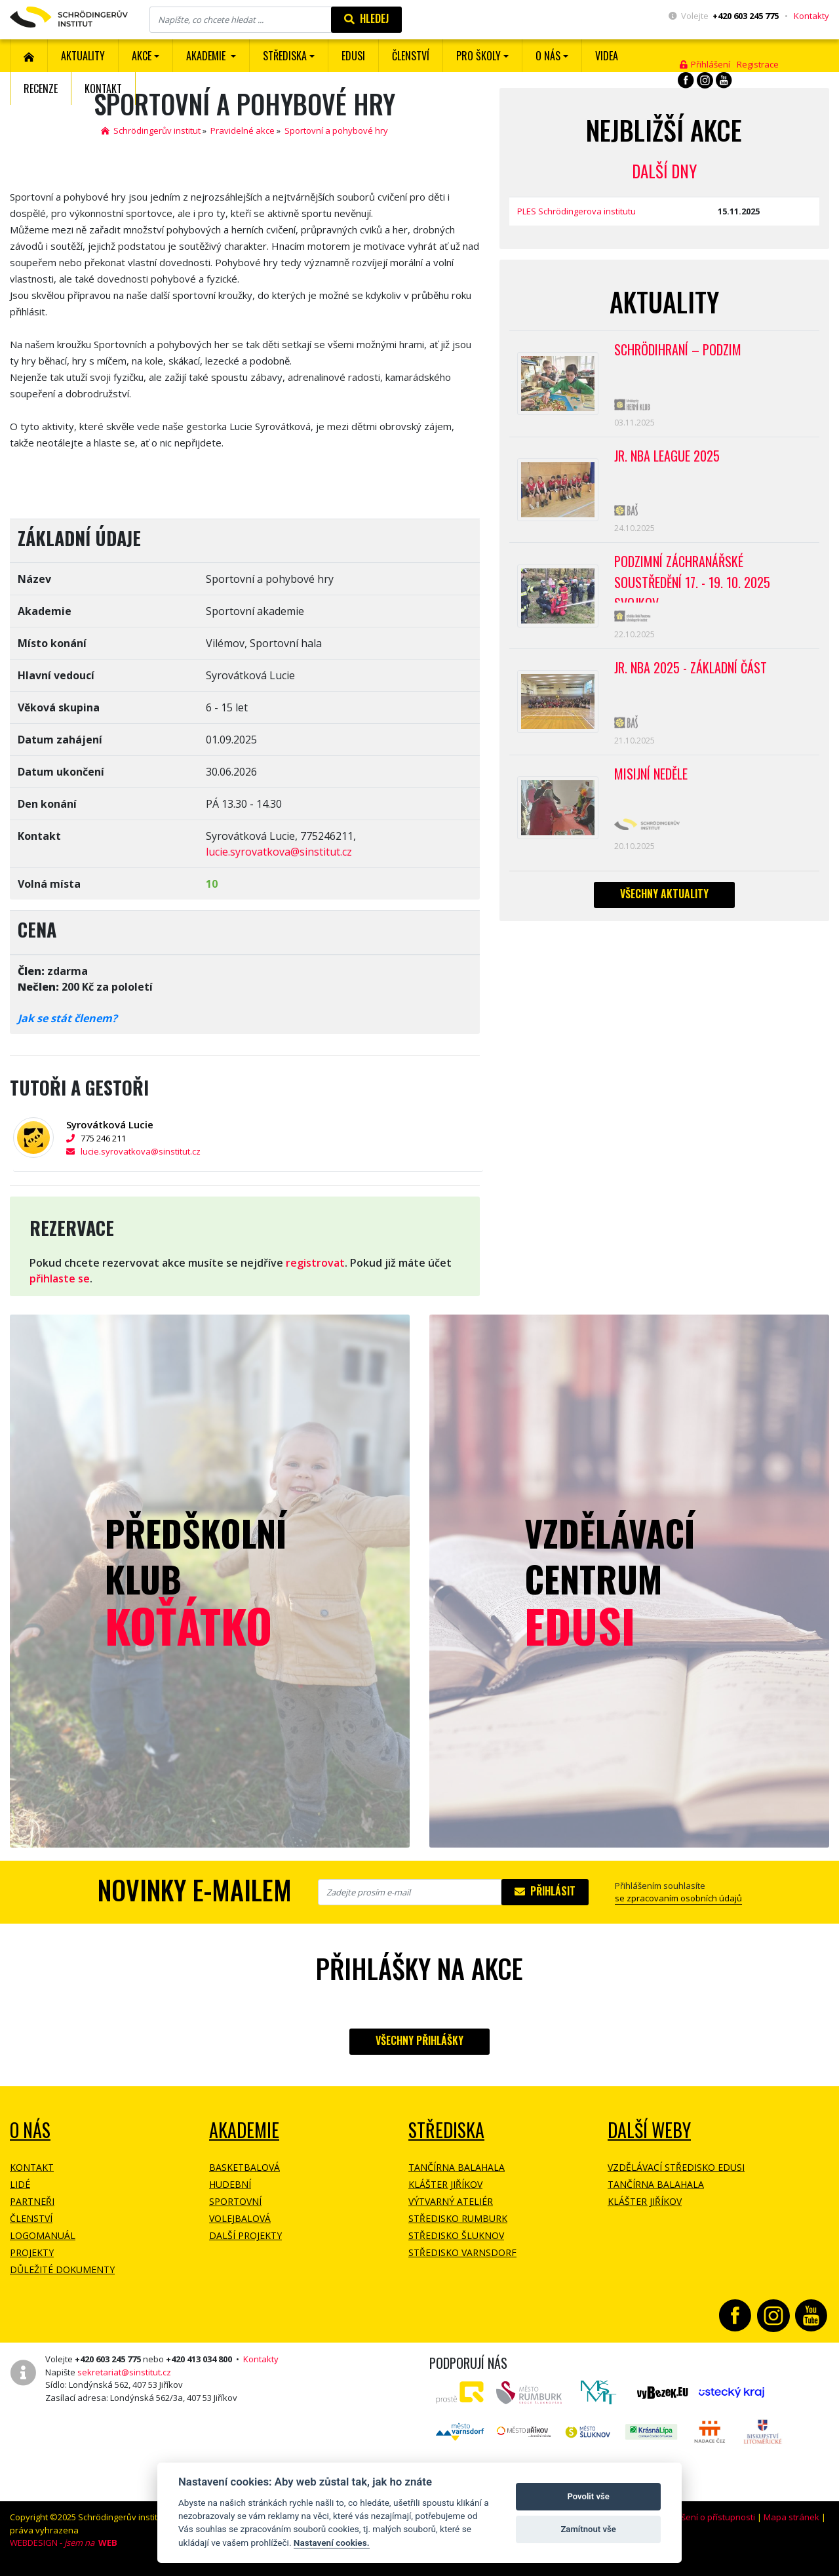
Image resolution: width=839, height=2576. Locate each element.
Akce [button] (141, 56)
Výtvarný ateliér (450, 2201)
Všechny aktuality (664, 894)
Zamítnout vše (587, 2529)
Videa (606, 56)
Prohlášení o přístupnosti (705, 2517)
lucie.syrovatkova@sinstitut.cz (279, 851)
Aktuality (83, 56)
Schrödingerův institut (151, 130)
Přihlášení (705, 64)
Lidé (20, 2184)
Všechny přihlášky (419, 2040)
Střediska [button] (285, 56)
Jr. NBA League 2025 (667, 456)
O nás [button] (548, 56)
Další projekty (245, 2235)
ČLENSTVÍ (410, 56)
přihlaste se (59, 1278)
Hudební (230, 2184)
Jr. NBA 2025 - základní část (690, 667)
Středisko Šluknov (456, 2235)
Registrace (758, 64)
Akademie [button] (207, 56)
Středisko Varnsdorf (462, 2252)
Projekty (32, 2252)
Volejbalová (240, 2218)
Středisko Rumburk (457, 2218)
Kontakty (811, 16)
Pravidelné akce (242, 130)
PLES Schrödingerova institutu (576, 211)
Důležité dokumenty (62, 2269)
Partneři (32, 2201)
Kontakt (103, 88)
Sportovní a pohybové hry (336, 130)
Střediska (446, 2129)
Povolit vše (588, 2496)
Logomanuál (42, 2235)
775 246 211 (109, 1138)
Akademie (244, 2129)
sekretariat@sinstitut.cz (124, 2372)
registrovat (315, 1263)
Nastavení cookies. (332, 2542)
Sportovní (235, 2201)
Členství (31, 2218)
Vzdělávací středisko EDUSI (676, 2167)
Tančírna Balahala (456, 2167)
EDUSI (353, 56)
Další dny (664, 171)
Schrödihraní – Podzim (677, 349)
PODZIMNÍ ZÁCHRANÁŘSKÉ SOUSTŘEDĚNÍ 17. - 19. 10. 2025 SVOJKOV (692, 577)
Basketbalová (244, 2167)
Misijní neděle (651, 773)
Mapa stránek (791, 2517)
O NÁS (30, 2129)
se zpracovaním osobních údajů (678, 1898)
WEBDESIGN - (63, 2542)
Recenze (41, 88)
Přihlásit (545, 1891)
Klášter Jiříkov (445, 2184)
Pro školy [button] (478, 56)
